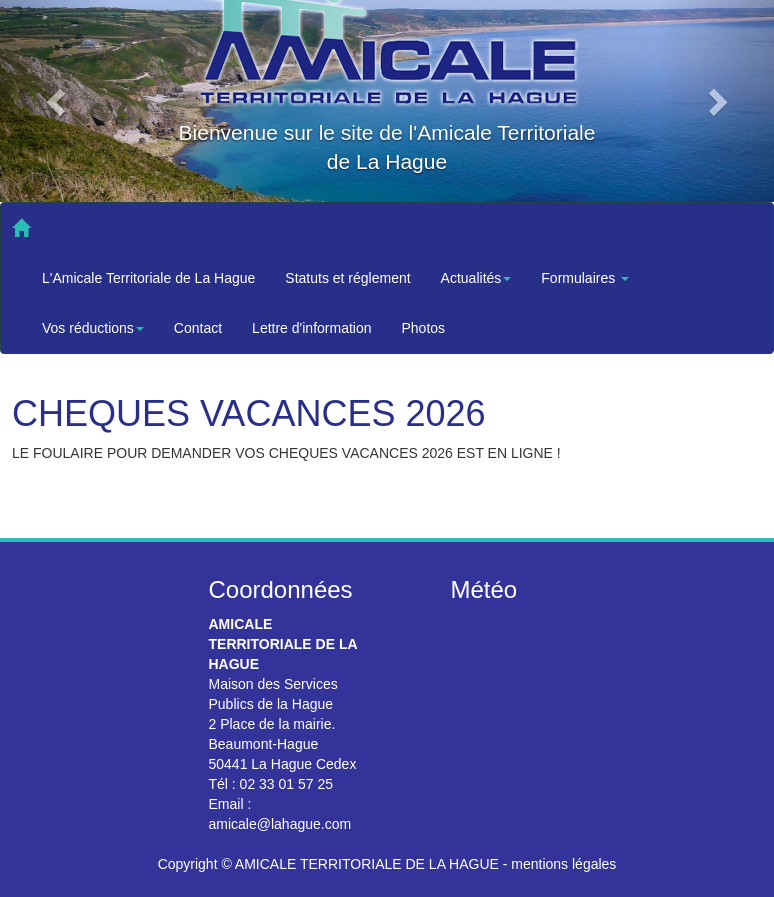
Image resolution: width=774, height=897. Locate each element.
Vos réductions (93, 328)
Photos (424, 328)
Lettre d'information (311, 328)
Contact (198, 328)
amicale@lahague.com (280, 824)
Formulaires (585, 278)
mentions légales (563, 864)
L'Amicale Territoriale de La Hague (148, 278)
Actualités (476, 278)
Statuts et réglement (347, 278)
